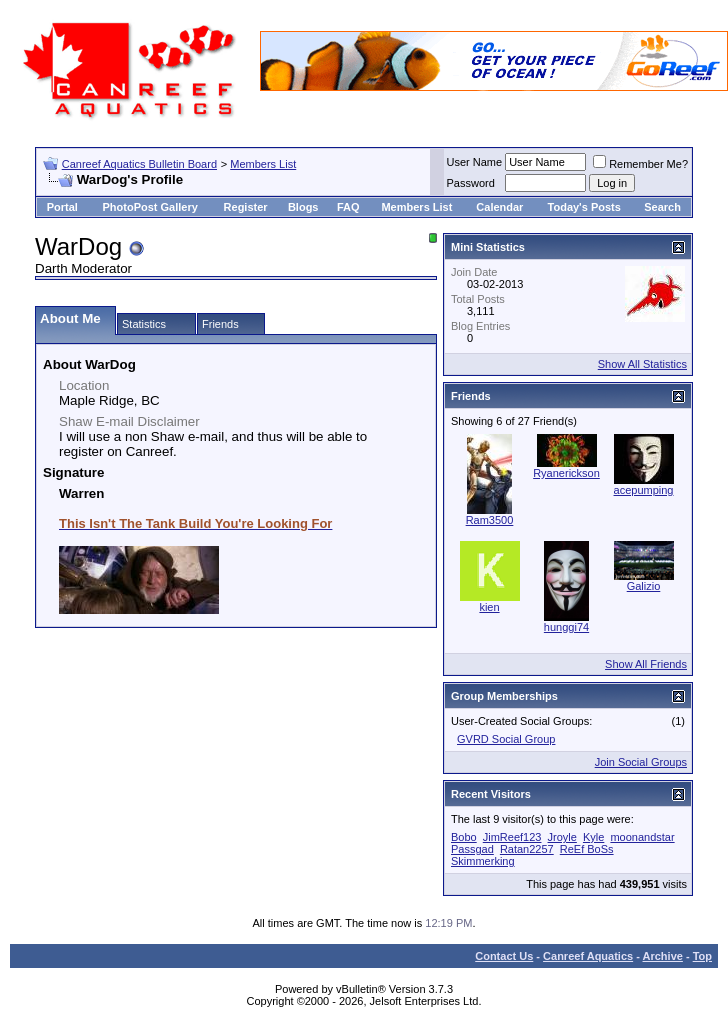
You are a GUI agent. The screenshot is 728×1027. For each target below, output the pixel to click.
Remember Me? (640, 164)
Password (471, 183)
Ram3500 (490, 520)
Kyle (593, 837)
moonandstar (642, 837)
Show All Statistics (642, 364)
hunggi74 (566, 627)
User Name (475, 162)
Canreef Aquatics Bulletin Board (139, 164)
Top (702, 956)
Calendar (499, 207)
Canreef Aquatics (588, 956)
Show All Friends (646, 664)
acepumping (644, 490)
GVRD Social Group (506, 739)
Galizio (644, 586)
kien (489, 607)
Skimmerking (483, 861)
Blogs (303, 207)
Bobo (464, 837)
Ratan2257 (527, 849)
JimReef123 (512, 837)
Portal (62, 207)
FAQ (348, 207)
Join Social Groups (641, 762)
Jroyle (562, 837)
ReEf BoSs (587, 849)
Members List (263, 164)
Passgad (472, 849)
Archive (663, 956)
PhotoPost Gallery (149, 207)
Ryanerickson (566, 473)
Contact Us (504, 956)
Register (246, 207)
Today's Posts (584, 207)
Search (662, 207)
